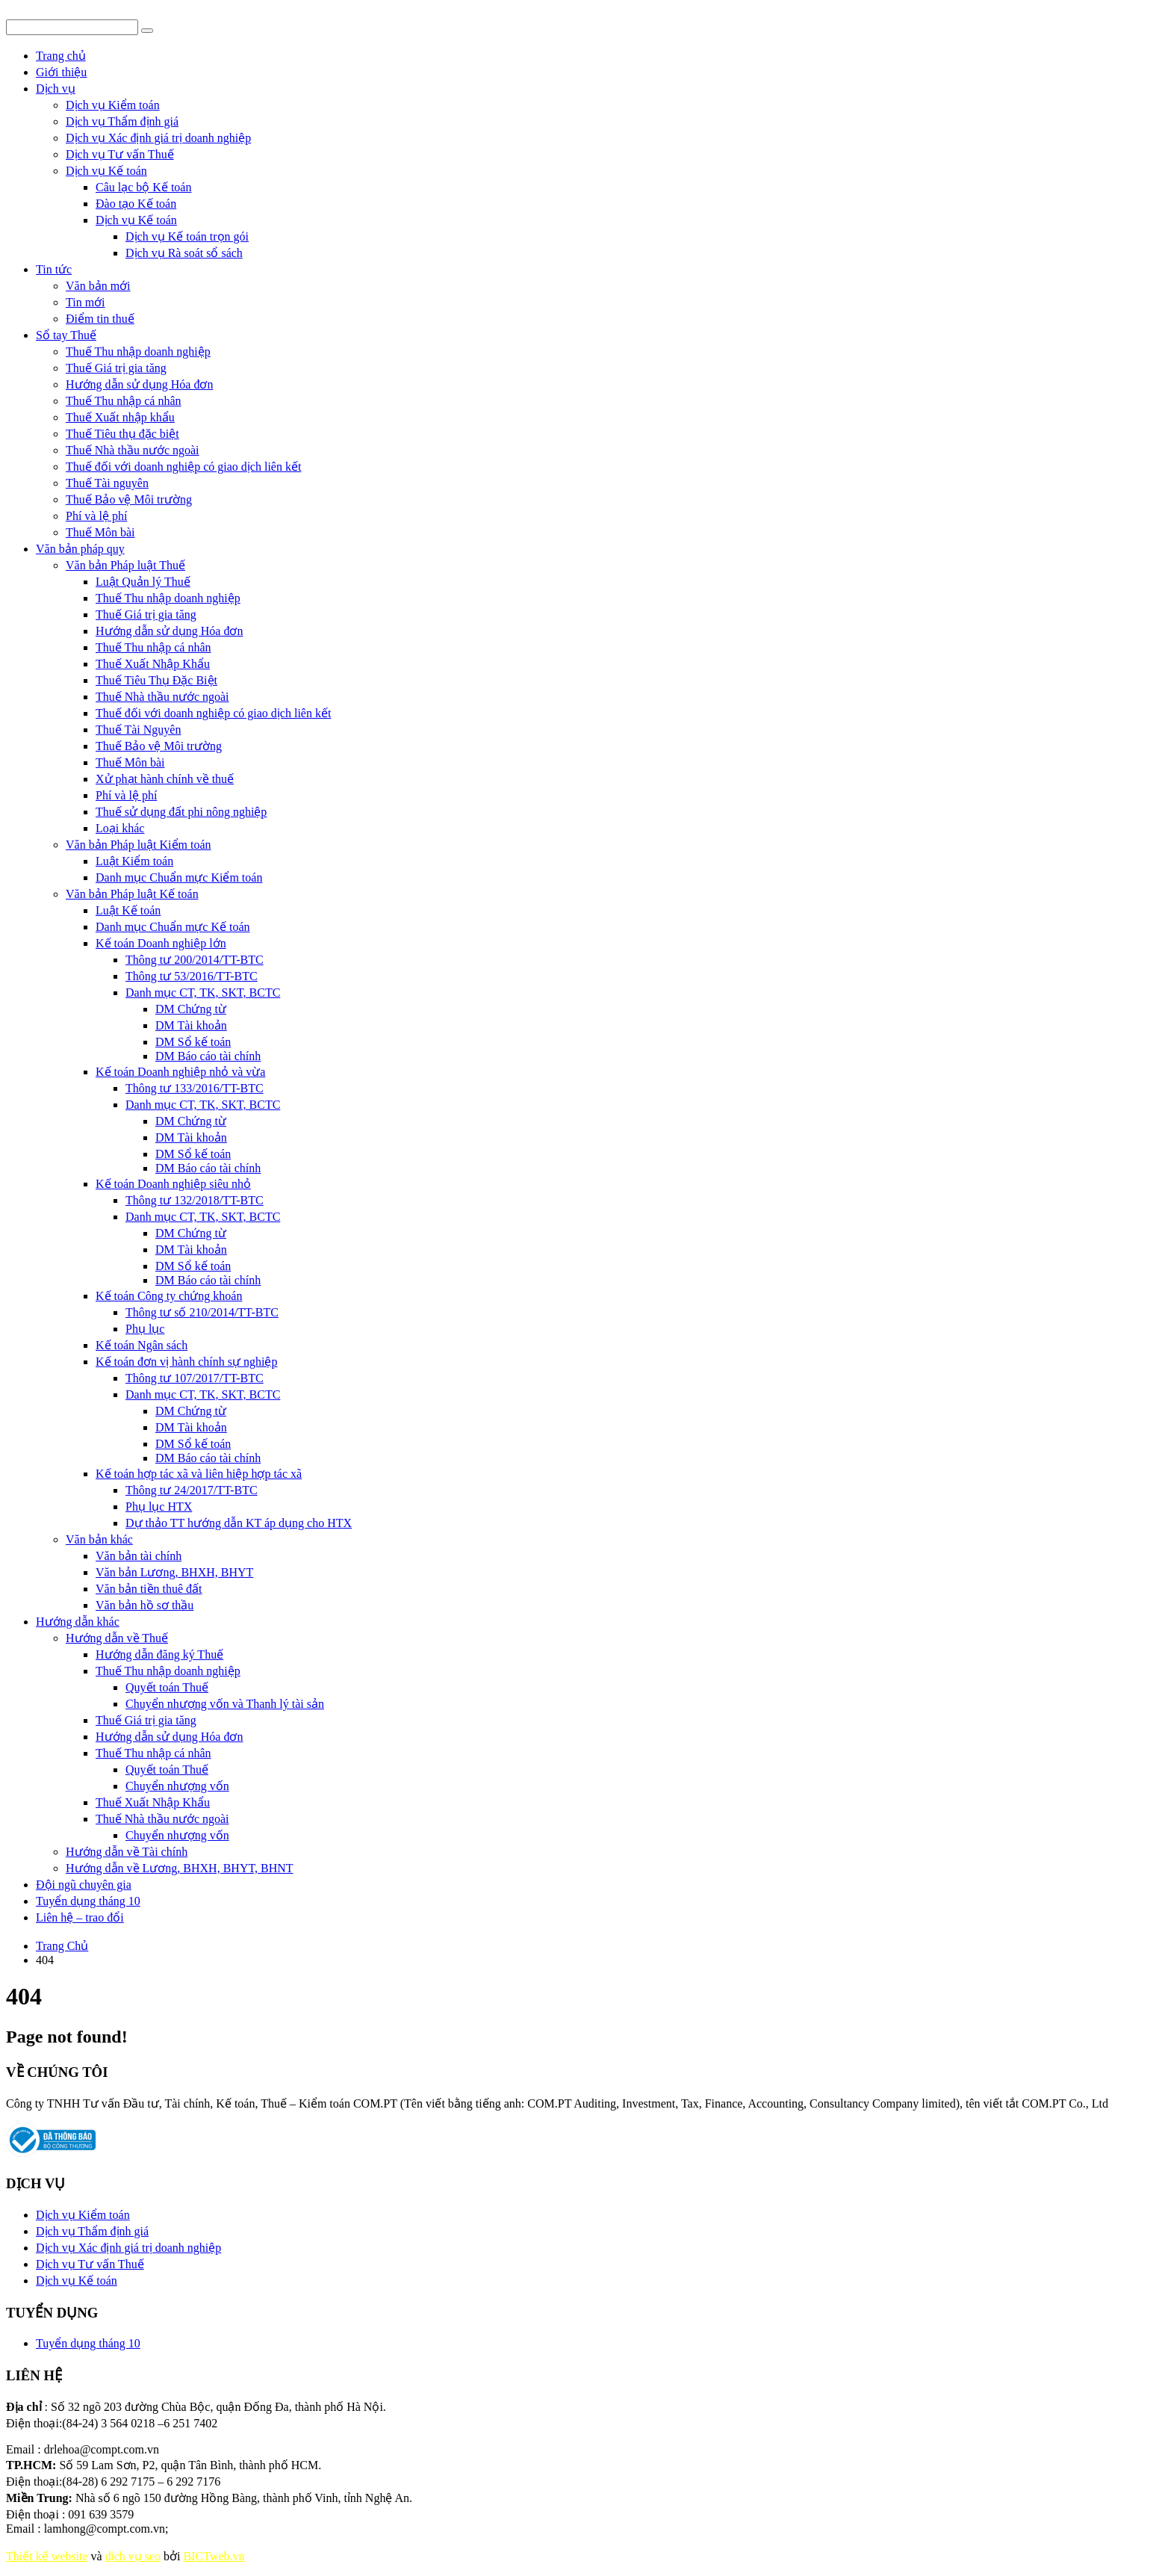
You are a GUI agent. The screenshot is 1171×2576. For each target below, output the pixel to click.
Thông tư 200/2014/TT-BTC (194, 959)
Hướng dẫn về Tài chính (126, 1851)
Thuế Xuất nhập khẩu (120, 417)
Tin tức (54, 269)
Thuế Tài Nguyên (138, 729)
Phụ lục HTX (158, 1506)
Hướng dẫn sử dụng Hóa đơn (139, 384)
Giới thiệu (61, 72)
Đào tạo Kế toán (136, 203)
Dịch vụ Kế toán (106, 170)
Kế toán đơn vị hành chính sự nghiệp (186, 1361)
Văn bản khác (99, 1539)
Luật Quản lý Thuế (143, 581)
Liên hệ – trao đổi (80, 1917)
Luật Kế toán (128, 910)
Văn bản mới (98, 285)
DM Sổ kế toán (193, 1041)
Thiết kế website (47, 2556)
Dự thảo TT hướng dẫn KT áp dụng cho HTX (238, 1523)
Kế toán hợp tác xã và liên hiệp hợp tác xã (199, 1473)
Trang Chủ (62, 1945)
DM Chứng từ (190, 1009)
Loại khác (120, 828)
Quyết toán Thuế (166, 1687)
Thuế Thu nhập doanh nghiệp (138, 351)
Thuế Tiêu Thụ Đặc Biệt (156, 680)
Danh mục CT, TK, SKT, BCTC (202, 992)
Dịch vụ (55, 88)
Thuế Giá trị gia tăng (116, 368)
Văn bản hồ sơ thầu (144, 1605)
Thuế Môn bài (100, 532)
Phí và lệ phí (96, 516)
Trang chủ (61, 55)
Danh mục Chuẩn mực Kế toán (173, 926)
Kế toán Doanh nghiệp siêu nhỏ (173, 1183)
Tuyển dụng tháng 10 (88, 1901)
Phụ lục (144, 1328)
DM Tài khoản (191, 1025)
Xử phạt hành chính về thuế (165, 779)
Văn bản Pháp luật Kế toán (132, 894)
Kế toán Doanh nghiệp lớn (161, 943)
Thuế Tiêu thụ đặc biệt (122, 433)
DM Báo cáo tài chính (208, 1056)
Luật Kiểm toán (134, 861)
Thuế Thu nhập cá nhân (123, 400)
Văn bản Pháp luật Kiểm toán (138, 844)
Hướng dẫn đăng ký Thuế (159, 1654)
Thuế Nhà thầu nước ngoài (132, 450)
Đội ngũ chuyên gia (83, 1884)
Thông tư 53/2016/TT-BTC (191, 976)
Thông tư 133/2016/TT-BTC (194, 1088)
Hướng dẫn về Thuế (117, 1638)
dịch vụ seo (133, 2556)
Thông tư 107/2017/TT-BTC (194, 1378)
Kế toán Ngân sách (141, 1345)
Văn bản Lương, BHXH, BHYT (174, 1572)
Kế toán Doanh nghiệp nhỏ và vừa (180, 1071)
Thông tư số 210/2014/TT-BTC (202, 1312)
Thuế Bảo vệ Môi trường (129, 499)
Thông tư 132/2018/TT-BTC (194, 1200)
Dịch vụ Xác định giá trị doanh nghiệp (158, 137)
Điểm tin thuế (100, 318)
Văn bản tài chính (138, 1555)
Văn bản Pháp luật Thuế (125, 565)
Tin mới (85, 302)
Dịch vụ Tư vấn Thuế (120, 154)
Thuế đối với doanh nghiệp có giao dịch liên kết (183, 466)
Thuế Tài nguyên (107, 483)
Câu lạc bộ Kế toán (143, 187)
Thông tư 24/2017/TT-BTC (191, 1490)
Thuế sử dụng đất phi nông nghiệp (181, 811)
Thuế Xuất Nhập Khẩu (153, 663)
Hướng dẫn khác (77, 1621)
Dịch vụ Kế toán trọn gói (187, 236)
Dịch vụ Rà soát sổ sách (184, 253)
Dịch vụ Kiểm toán (113, 105)
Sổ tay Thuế (66, 335)
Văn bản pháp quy (80, 548)
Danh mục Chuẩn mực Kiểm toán (179, 877)
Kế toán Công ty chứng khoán (169, 1295)
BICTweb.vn (214, 2556)
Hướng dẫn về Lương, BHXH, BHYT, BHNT (179, 1868)
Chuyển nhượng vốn (177, 1786)
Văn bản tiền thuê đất (149, 1588)
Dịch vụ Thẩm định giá (122, 121)
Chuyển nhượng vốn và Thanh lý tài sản (224, 1703)
